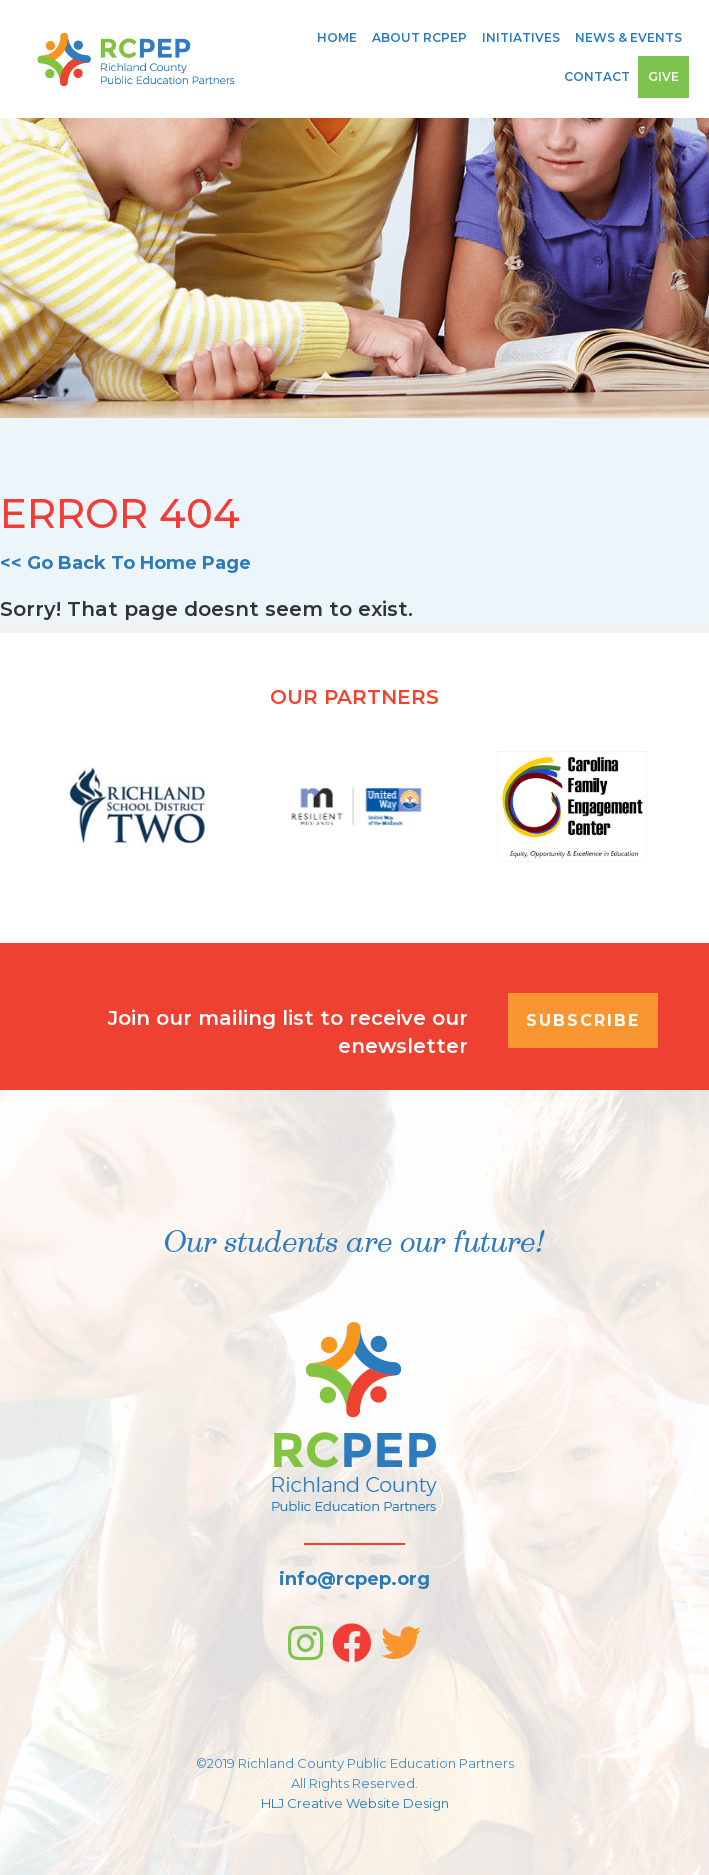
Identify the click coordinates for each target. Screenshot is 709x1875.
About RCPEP (419, 37)
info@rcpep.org (354, 1579)
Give (663, 76)
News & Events (628, 37)
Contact (597, 76)
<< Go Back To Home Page (125, 563)
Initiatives (521, 37)
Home (337, 37)
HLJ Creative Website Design (355, 1803)
